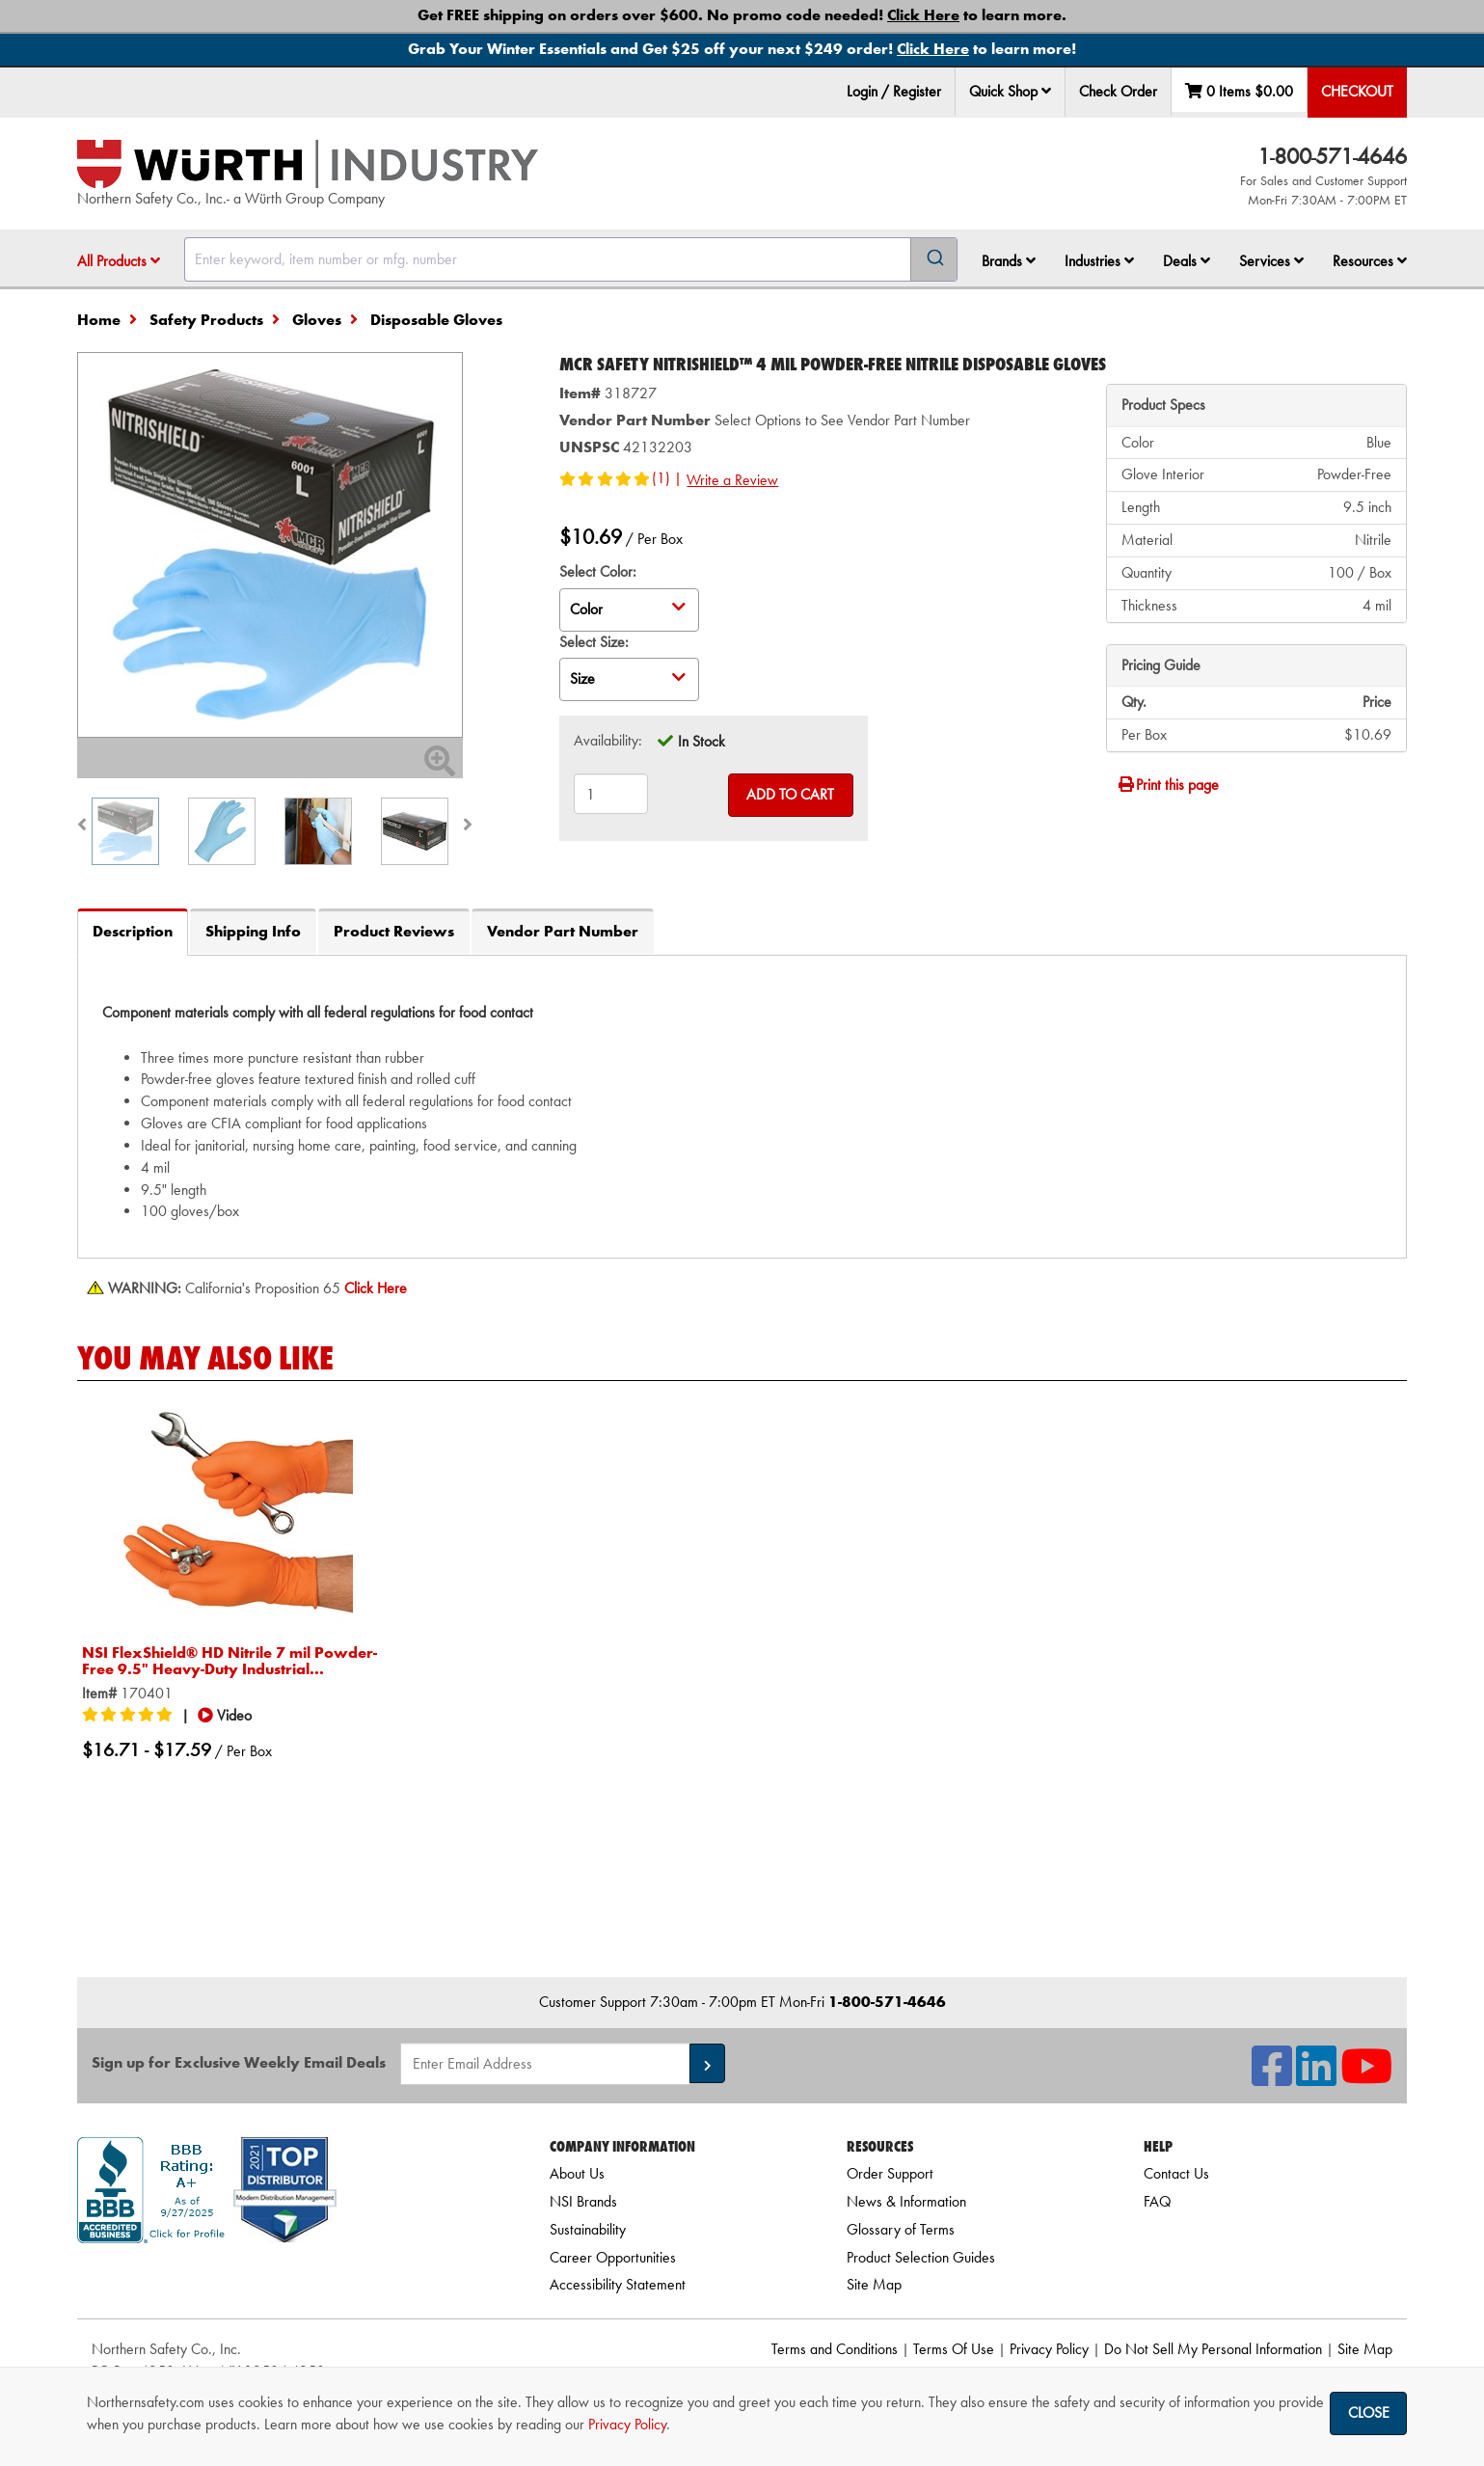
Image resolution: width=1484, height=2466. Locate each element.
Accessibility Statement (618, 2284)
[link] (289, 2277)
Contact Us (1176, 2173)
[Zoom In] (439, 767)
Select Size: (594, 642)
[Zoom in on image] (270, 545)
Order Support (890, 2173)
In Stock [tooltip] (701, 741)
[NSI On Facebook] (1272, 2078)
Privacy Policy (1049, 2349)
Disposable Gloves (436, 320)
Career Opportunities (613, 2257)
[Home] (307, 164)
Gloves (316, 320)
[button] (1046, 90)
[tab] (742, 1107)
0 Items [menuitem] (1239, 91)
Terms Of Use (953, 2349)
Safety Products (206, 320)
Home (99, 320)
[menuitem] (1011, 92)
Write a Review (732, 480)
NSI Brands (583, 2201)
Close (1369, 2412)
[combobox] (571, 259)
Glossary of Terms (901, 2229)
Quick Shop (1010, 91)
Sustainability (588, 2229)
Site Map (874, 2284)
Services (1271, 261)
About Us (577, 2173)
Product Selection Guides (921, 2257)
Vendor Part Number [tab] (562, 931)
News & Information (906, 2201)
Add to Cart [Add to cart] (790, 794)
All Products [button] (118, 261)
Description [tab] (133, 931)
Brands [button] (1009, 261)
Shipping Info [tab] (253, 931)
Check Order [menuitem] (1118, 91)
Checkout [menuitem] (1357, 91)
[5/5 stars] (130, 1715)
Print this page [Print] (1168, 784)
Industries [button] (1099, 261)
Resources (1370, 261)
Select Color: (597, 571)
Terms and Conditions (834, 2349)
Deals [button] (1186, 261)
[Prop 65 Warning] (375, 1288)
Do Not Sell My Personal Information (1213, 2349)
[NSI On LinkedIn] (1316, 2078)
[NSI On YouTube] (1366, 2078)
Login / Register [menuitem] (894, 91)
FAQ (1157, 2201)
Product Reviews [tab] (394, 931)
